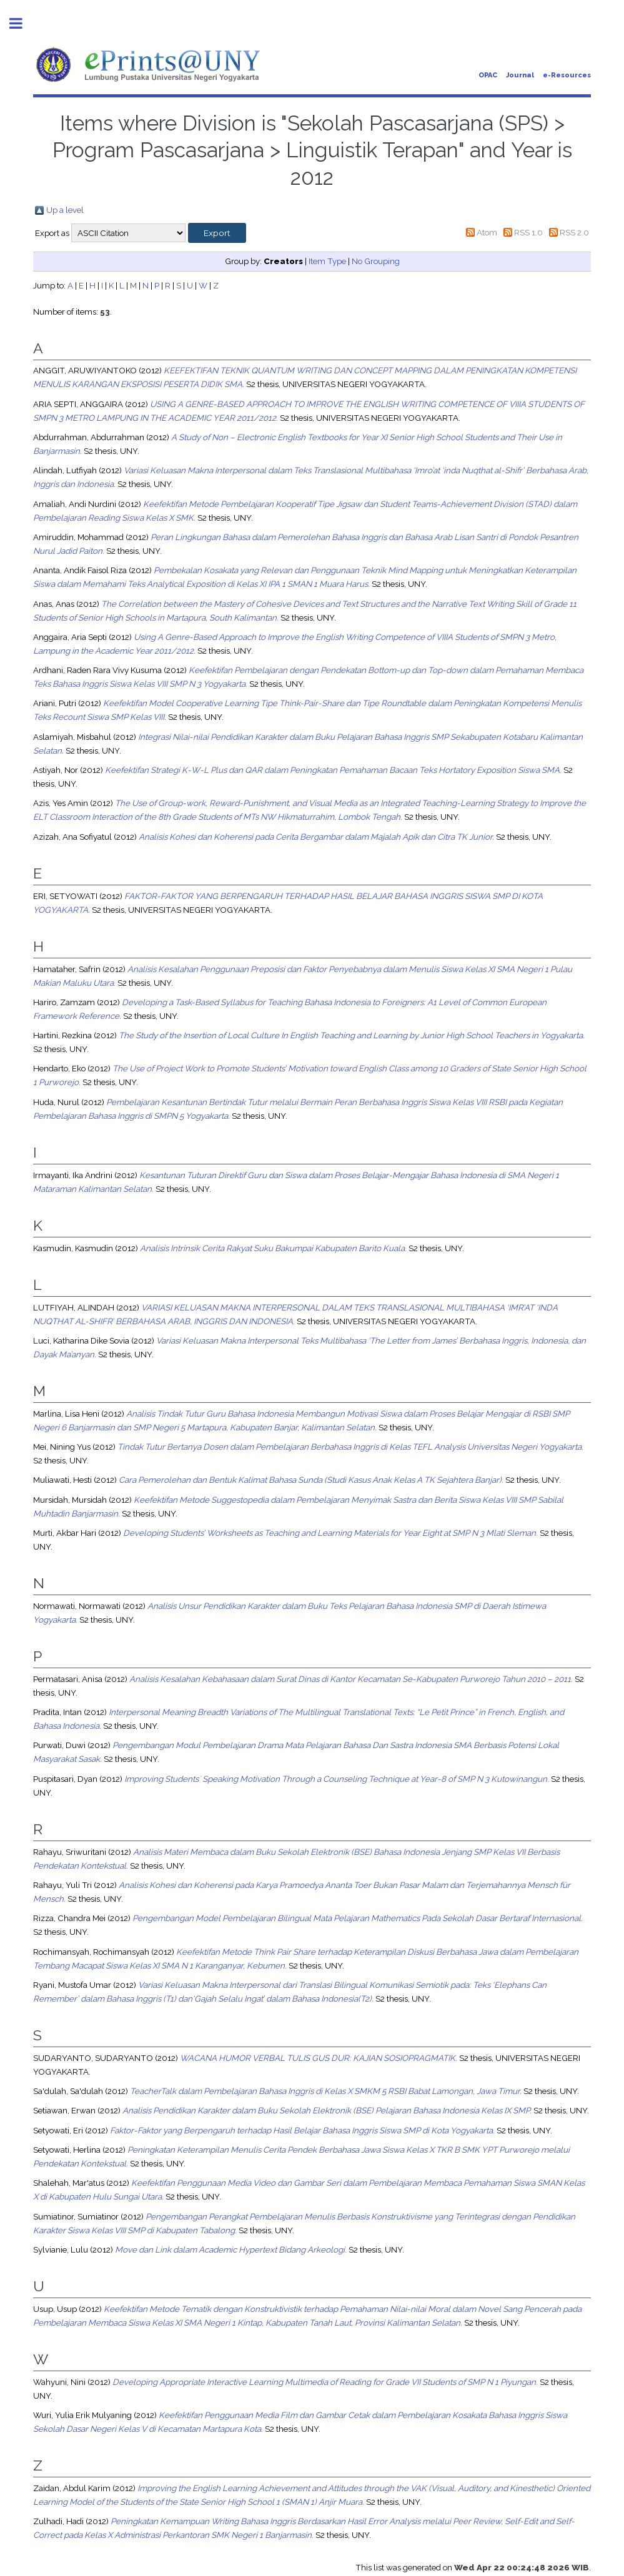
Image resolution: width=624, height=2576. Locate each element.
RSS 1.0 (528, 232)
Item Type (327, 261)
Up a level (65, 210)
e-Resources (567, 75)
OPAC (487, 75)
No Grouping (376, 261)
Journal (520, 75)
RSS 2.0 (574, 232)
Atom (487, 232)
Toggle (22, 23)
